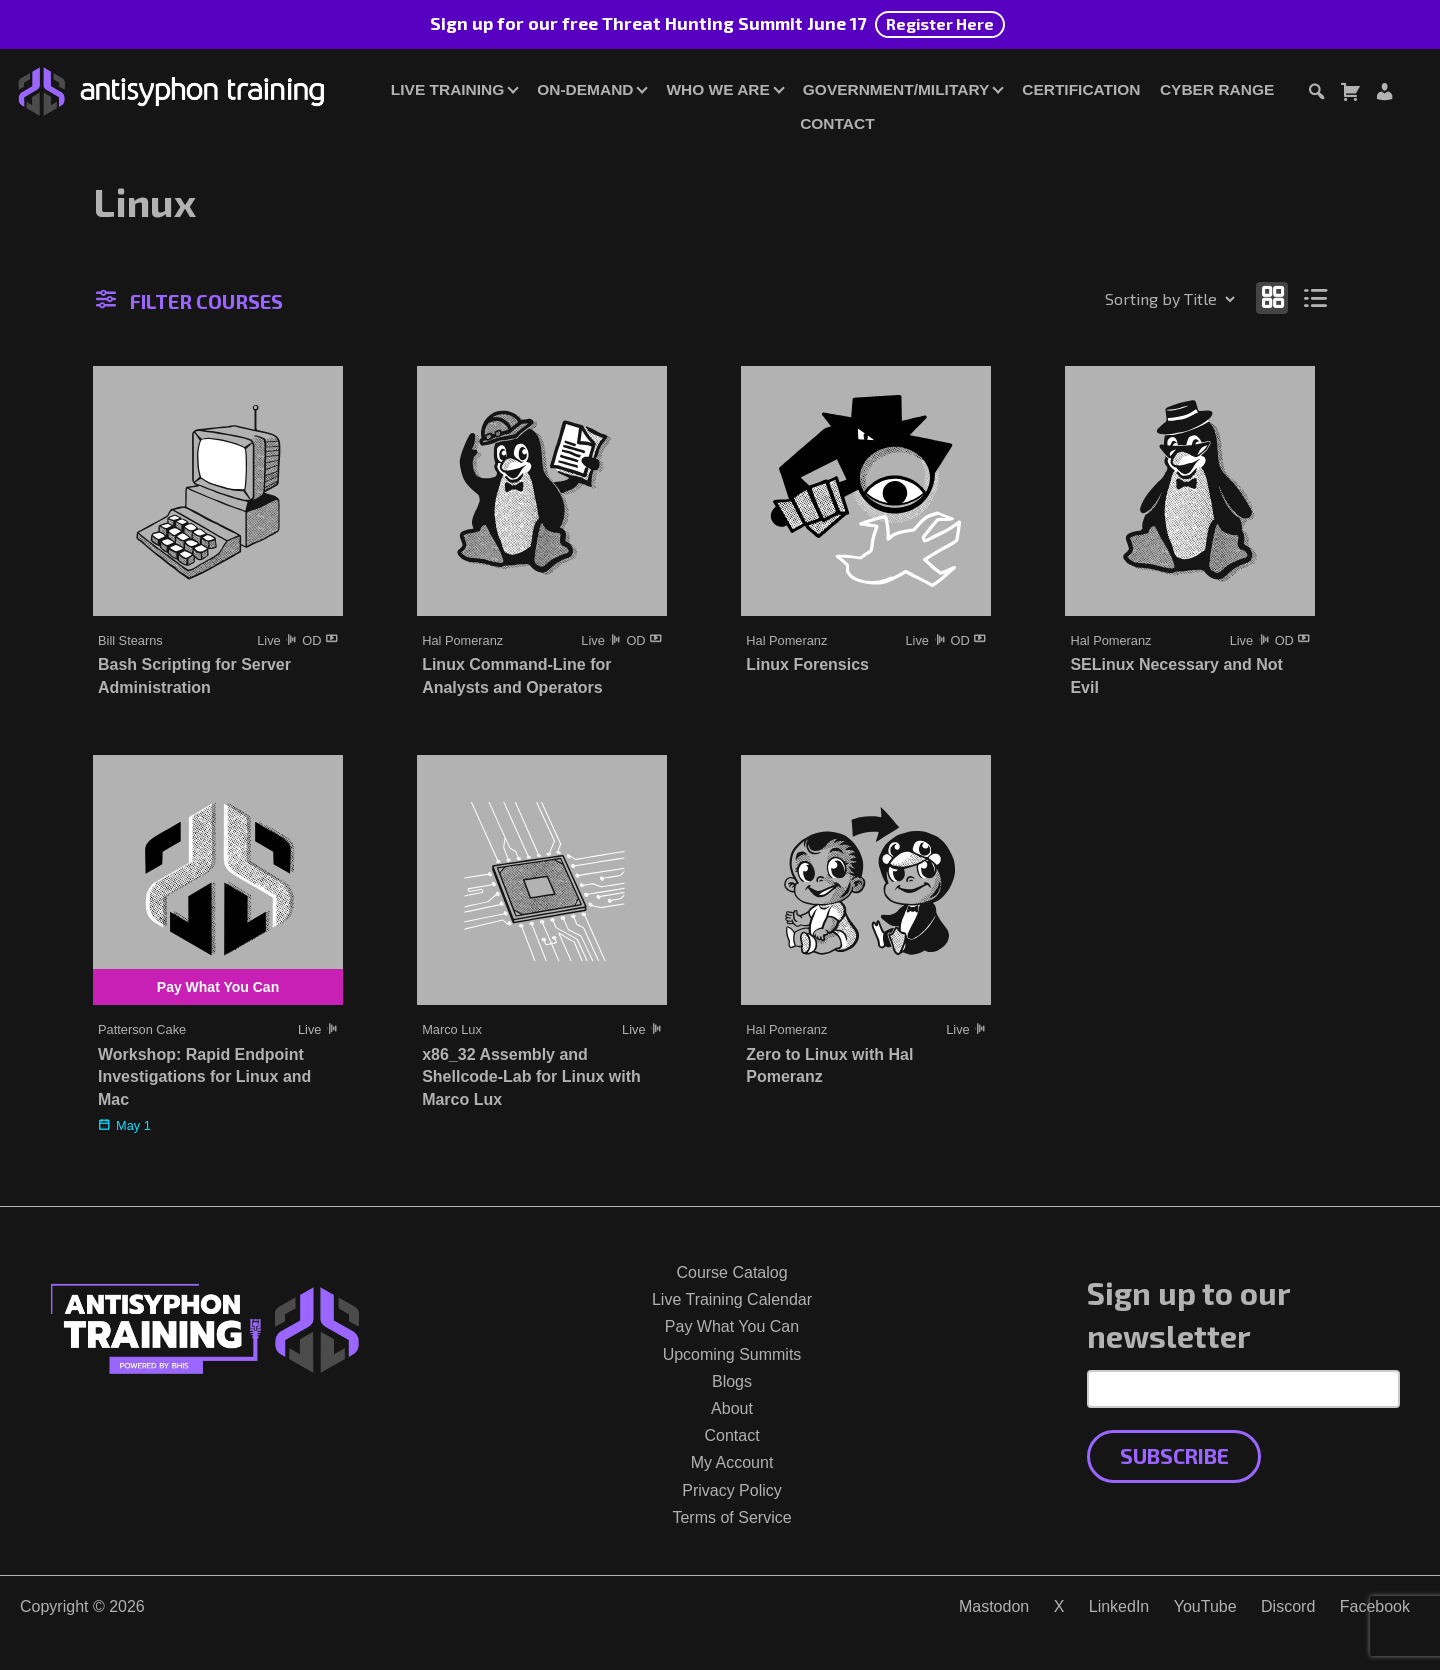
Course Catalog (731, 1272)
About (732, 1408)
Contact (837, 123)
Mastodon (994, 1606)
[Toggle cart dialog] (1350, 94)
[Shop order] (1127, 299)
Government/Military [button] (896, 89)
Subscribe (1174, 1455)
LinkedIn (1119, 1606)
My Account (732, 1462)
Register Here (940, 23)
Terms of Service (731, 1517)
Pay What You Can (732, 1326)
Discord (1288, 1606)
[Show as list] (1316, 297)
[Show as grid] (1272, 297)
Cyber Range (1217, 89)
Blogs (732, 1381)
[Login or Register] (1384, 94)
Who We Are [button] (717, 89)
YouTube (1205, 1606)
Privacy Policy (732, 1490)
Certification (1081, 89)
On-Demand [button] (585, 89)
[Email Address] (1243, 1389)
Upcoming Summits (732, 1354)
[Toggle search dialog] (1316, 94)
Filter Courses (189, 301)
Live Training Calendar (732, 1299)
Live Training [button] (447, 89)
